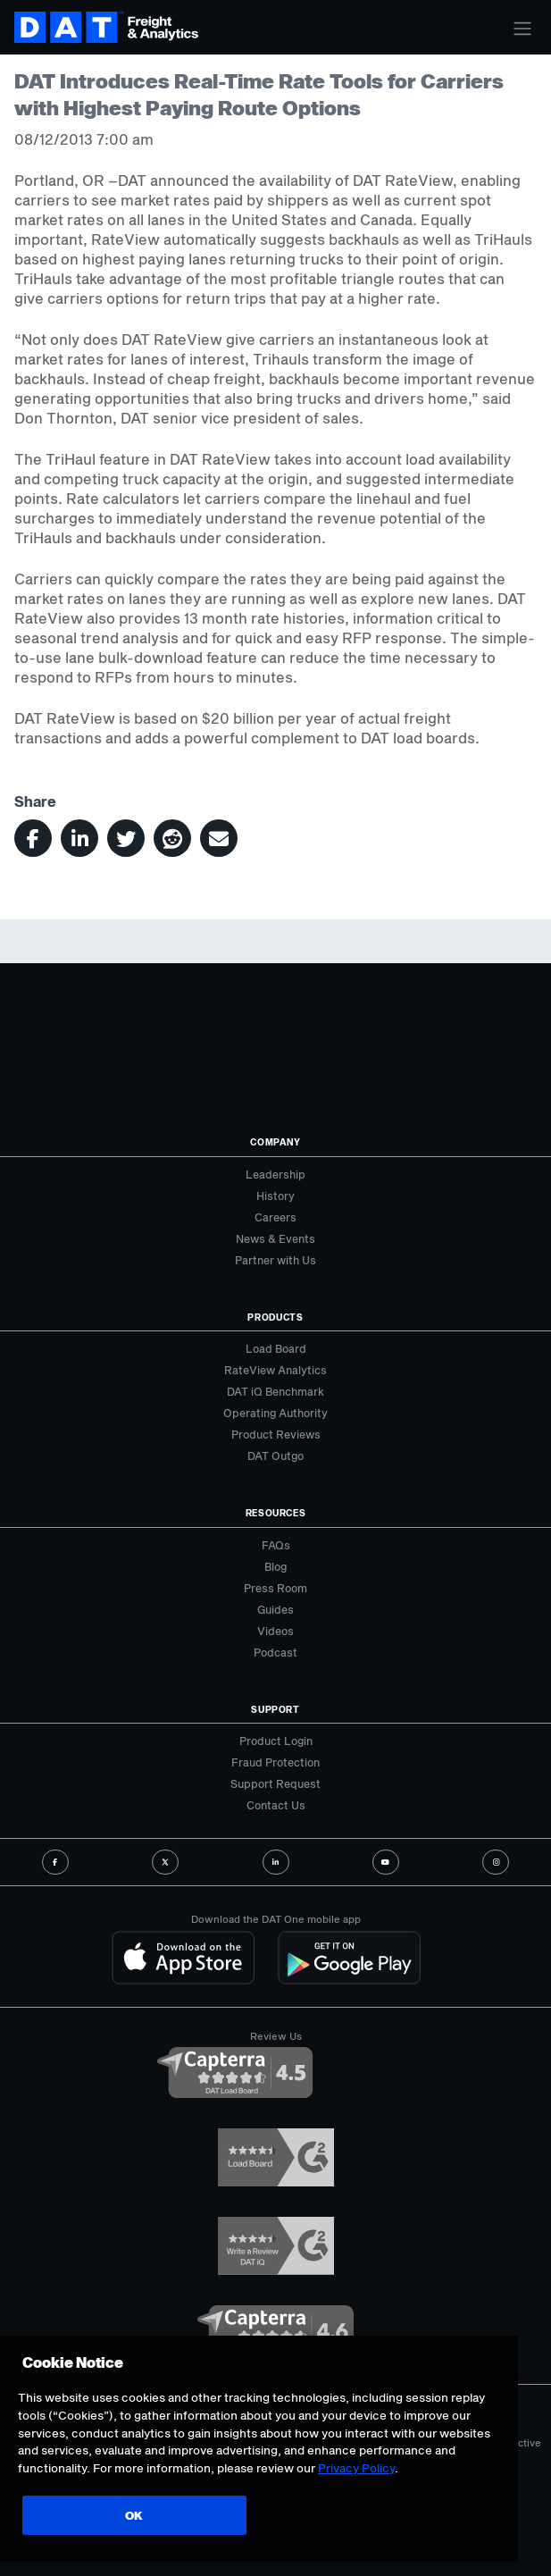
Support (275, 1709)
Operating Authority (275, 1412)
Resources (276, 1512)
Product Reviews (276, 1434)
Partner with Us (275, 1260)
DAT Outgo (275, 1455)
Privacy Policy (356, 2468)
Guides (275, 1609)
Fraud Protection (275, 1762)
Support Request (275, 1783)
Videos (275, 1630)
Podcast (275, 1652)
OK (129, 2515)
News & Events (275, 1238)
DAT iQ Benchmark (275, 1391)
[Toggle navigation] (522, 28)
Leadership (275, 1174)
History (275, 1195)
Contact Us (275, 1805)
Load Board (276, 1348)
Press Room (275, 1588)
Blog (275, 1566)
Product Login (276, 1740)
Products (275, 1317)
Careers (275, 1217)
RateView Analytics (275, 1370)
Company (275, 1142)
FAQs (276, 1545)
